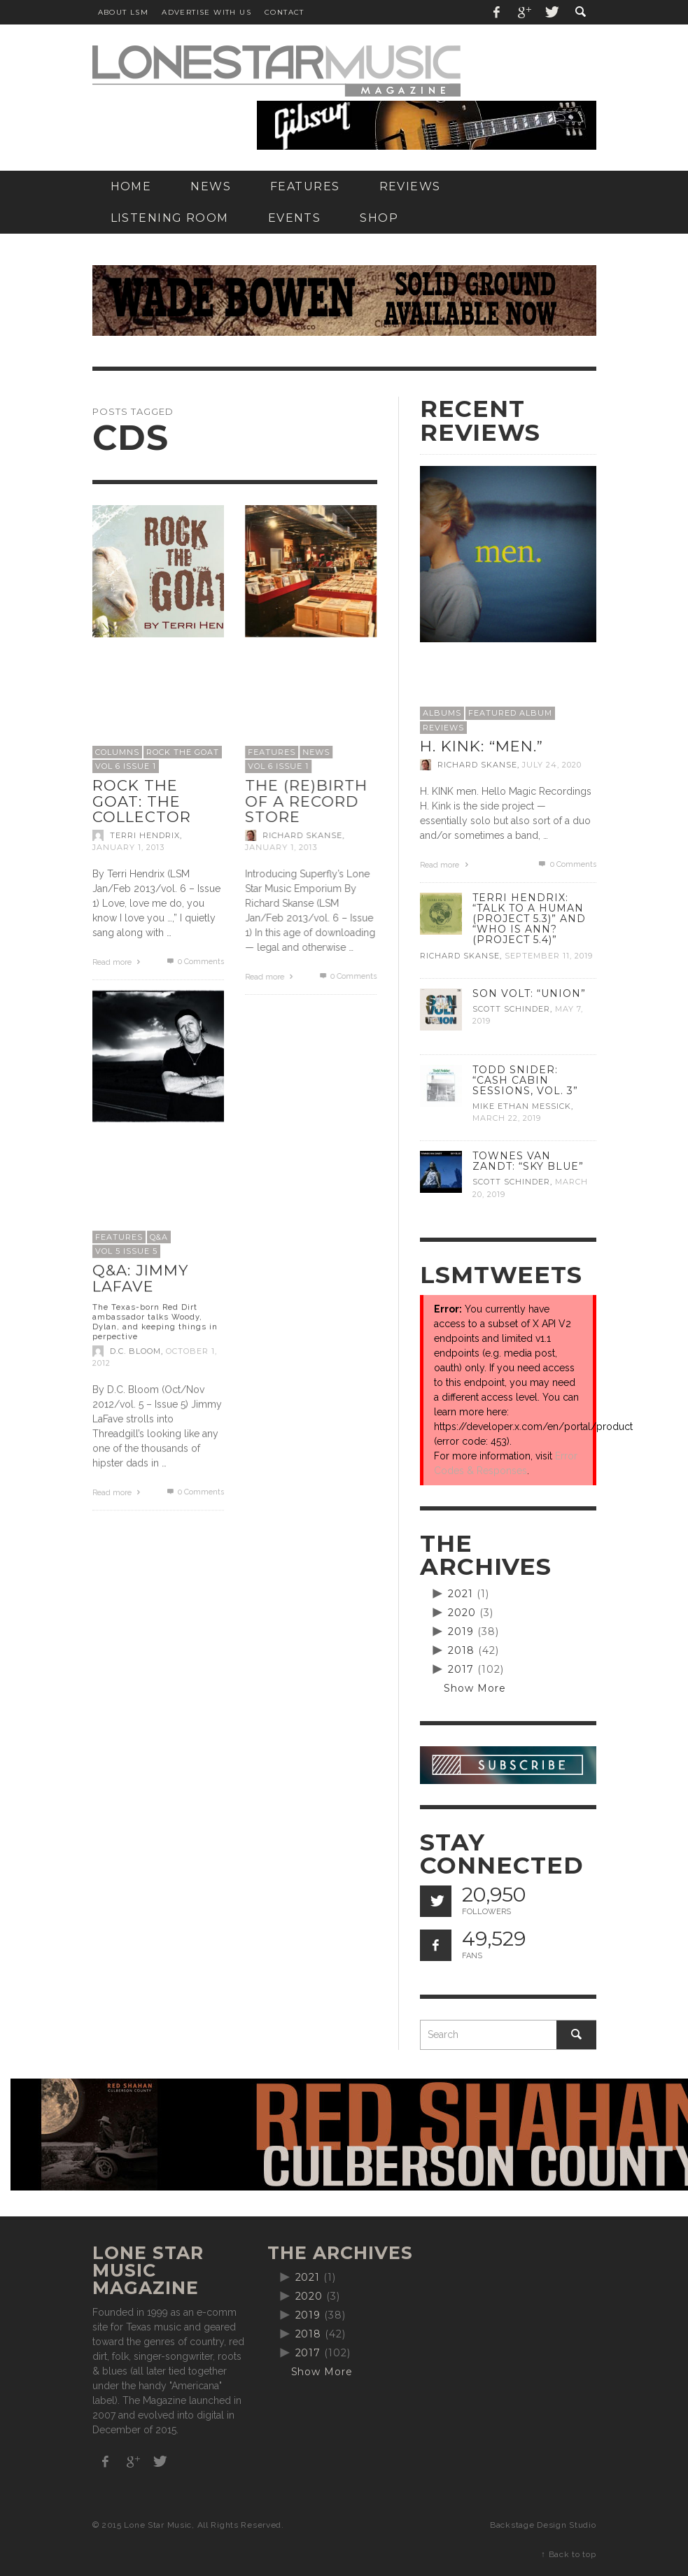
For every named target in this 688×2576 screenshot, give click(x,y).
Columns (117, 752)
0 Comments (194, 961)
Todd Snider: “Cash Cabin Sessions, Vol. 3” (525, 1080)
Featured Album (510, 713)
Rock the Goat (182, 752)
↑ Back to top (568, 2554)
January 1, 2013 (128, 847)
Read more (118, 962)
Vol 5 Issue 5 (126, 1251)
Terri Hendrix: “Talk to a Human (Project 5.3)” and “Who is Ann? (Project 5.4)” (529, 918)
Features (271, 752)
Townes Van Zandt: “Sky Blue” (528, 1161)
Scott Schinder (511, 1009)
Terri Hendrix (145, 835)
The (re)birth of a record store (306, 801)
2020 (462, 1612)
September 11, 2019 (549, 956)
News (316, 752)
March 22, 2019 (506, 1118)
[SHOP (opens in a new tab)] (379, 218)
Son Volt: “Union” (529, 993)
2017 (461, 1669)
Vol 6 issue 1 (125, 766)
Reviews (443, 728)
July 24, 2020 (552, 765)
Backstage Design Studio (543, 2525)
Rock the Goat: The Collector (141, 801)
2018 (461, 1650)
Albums (442, 713)
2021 (460, 1593)
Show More (475, 1688)
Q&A (159, 1237)
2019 (461, 1631)
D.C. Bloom (135, 1351)
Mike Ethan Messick (521, 1106)
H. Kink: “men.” (481, 746)
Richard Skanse (302, 835)
